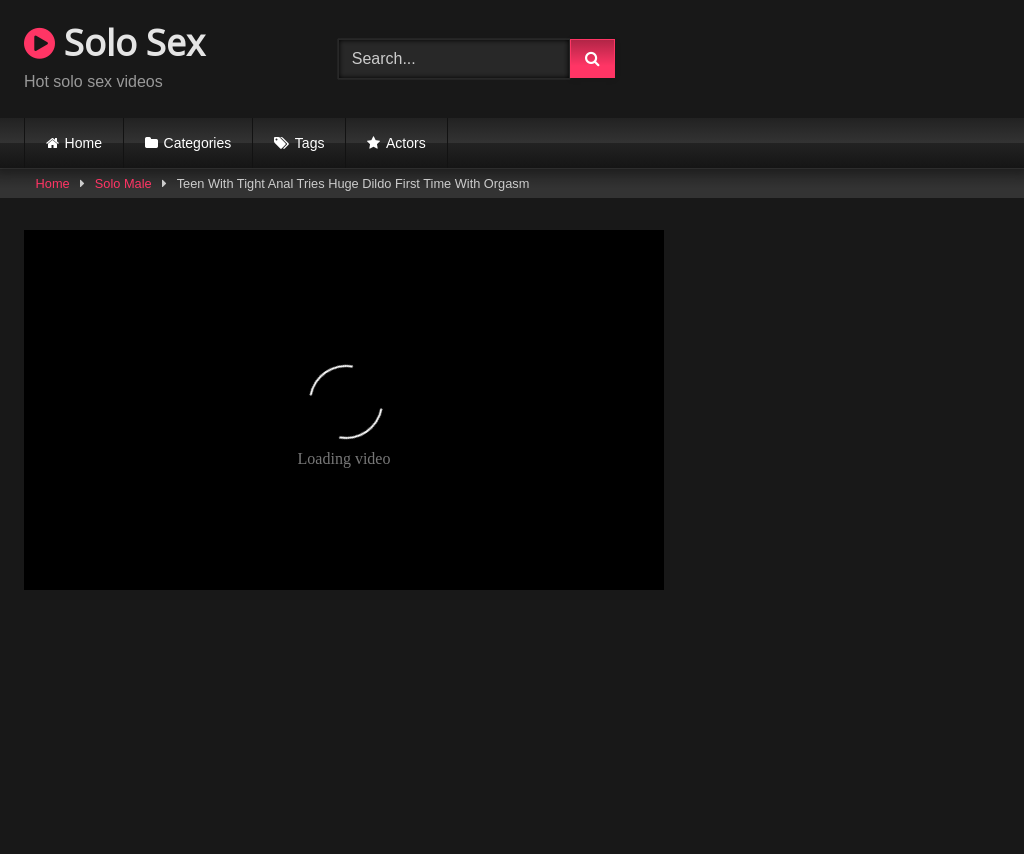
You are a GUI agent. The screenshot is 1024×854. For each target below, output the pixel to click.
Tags (310, 143)
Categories (198, 143)
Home (83, 143)
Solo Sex (114, 42)
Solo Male (123, 183)
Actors (406, 143)
